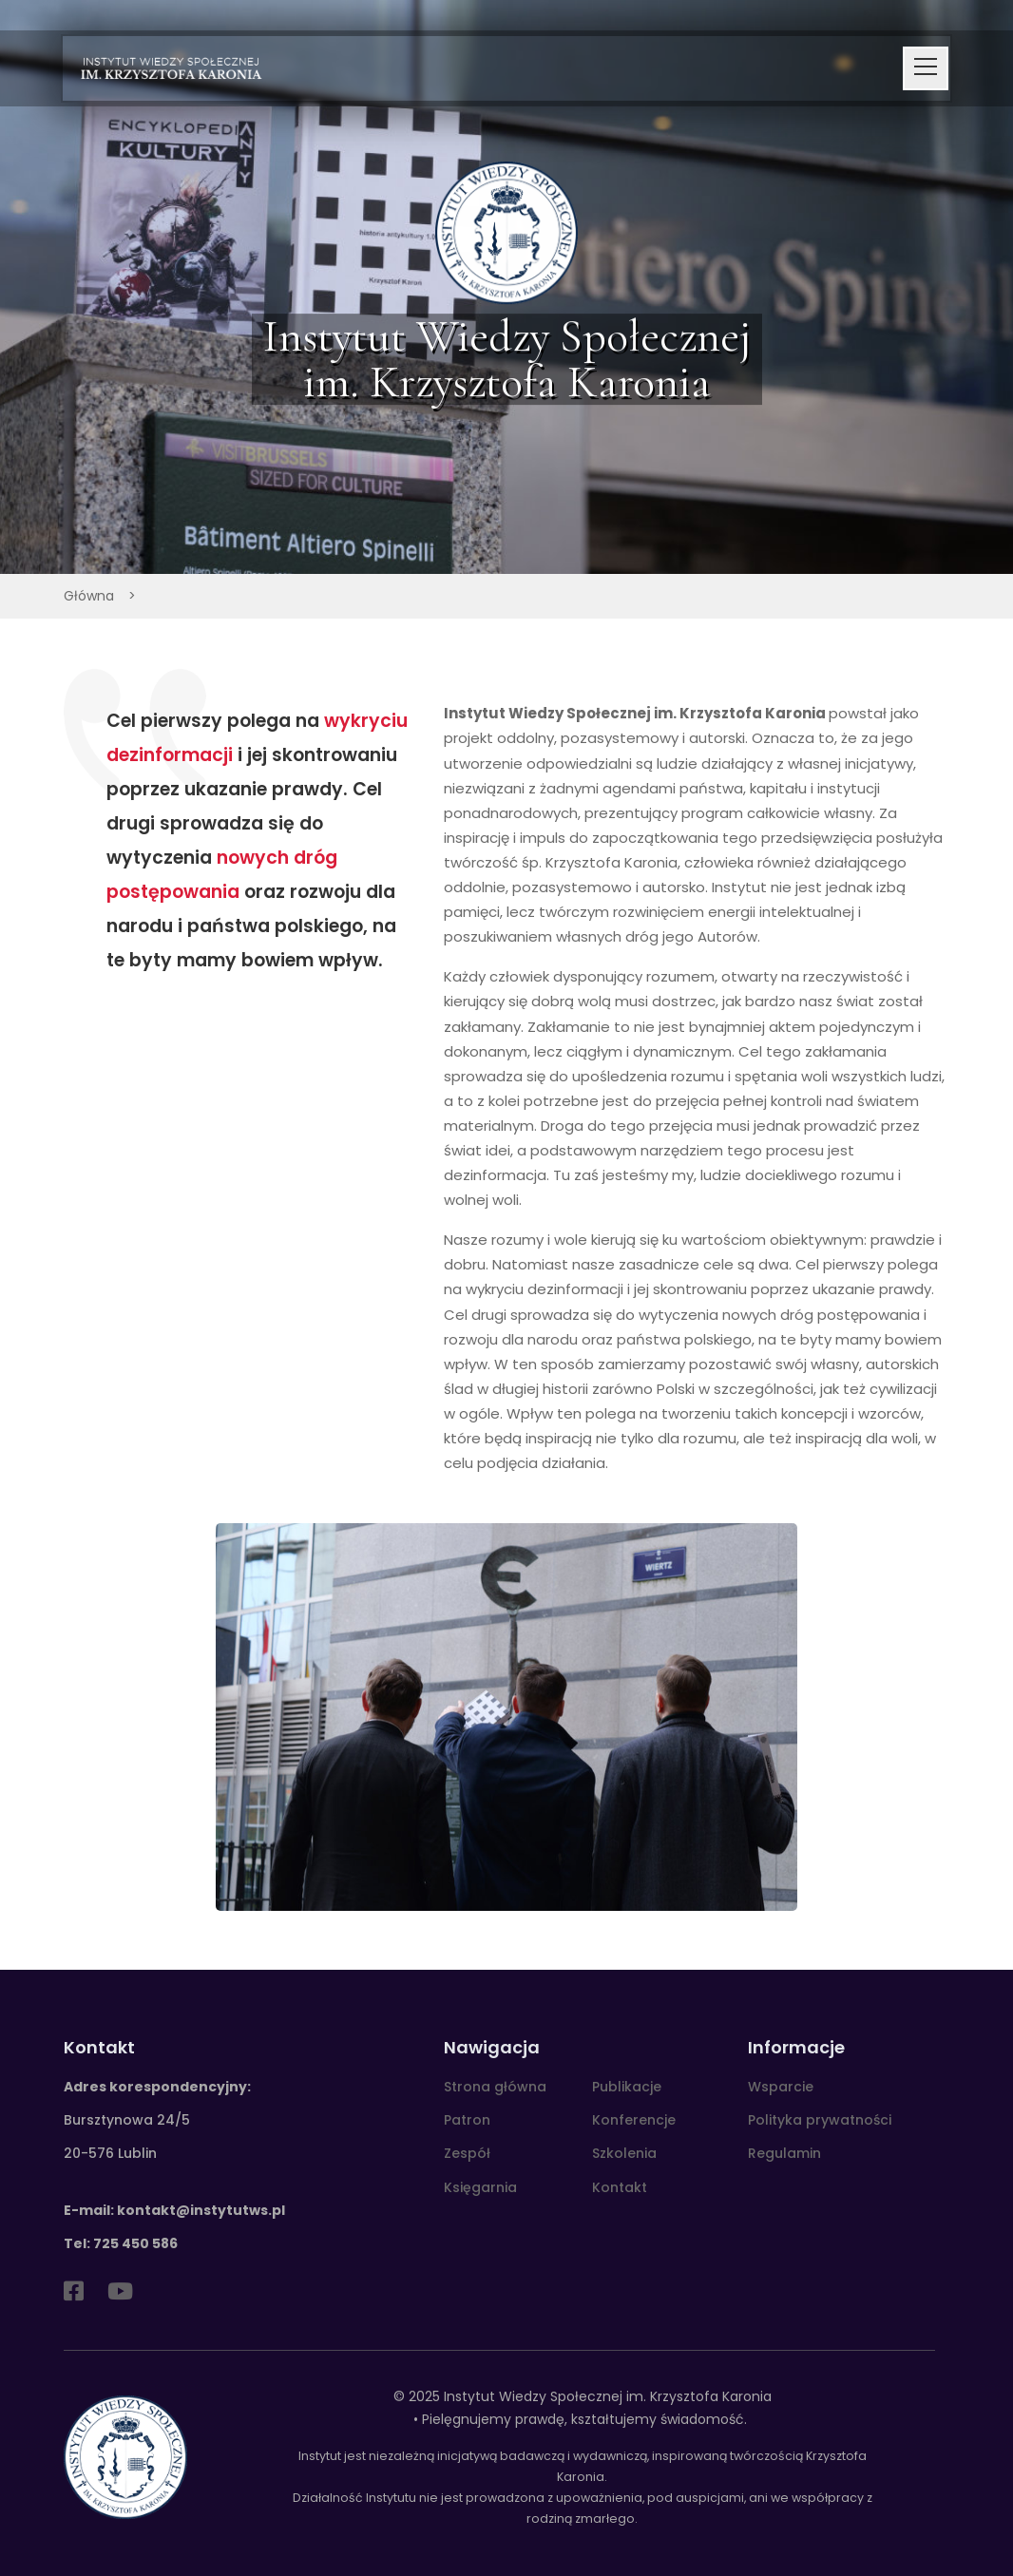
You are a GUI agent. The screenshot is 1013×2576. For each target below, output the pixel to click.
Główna (89, 595)
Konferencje (634, 2119)
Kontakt (619, 2187)
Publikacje (626, 2086)
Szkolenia (624, 2153)
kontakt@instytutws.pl (201, 2210)
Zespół (467, 2153)
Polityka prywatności (819, 2119)
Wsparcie (780, 2086)
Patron (467, 2119)
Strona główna (495, 2086)
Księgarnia (480, 2187)
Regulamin (784, 2153)
